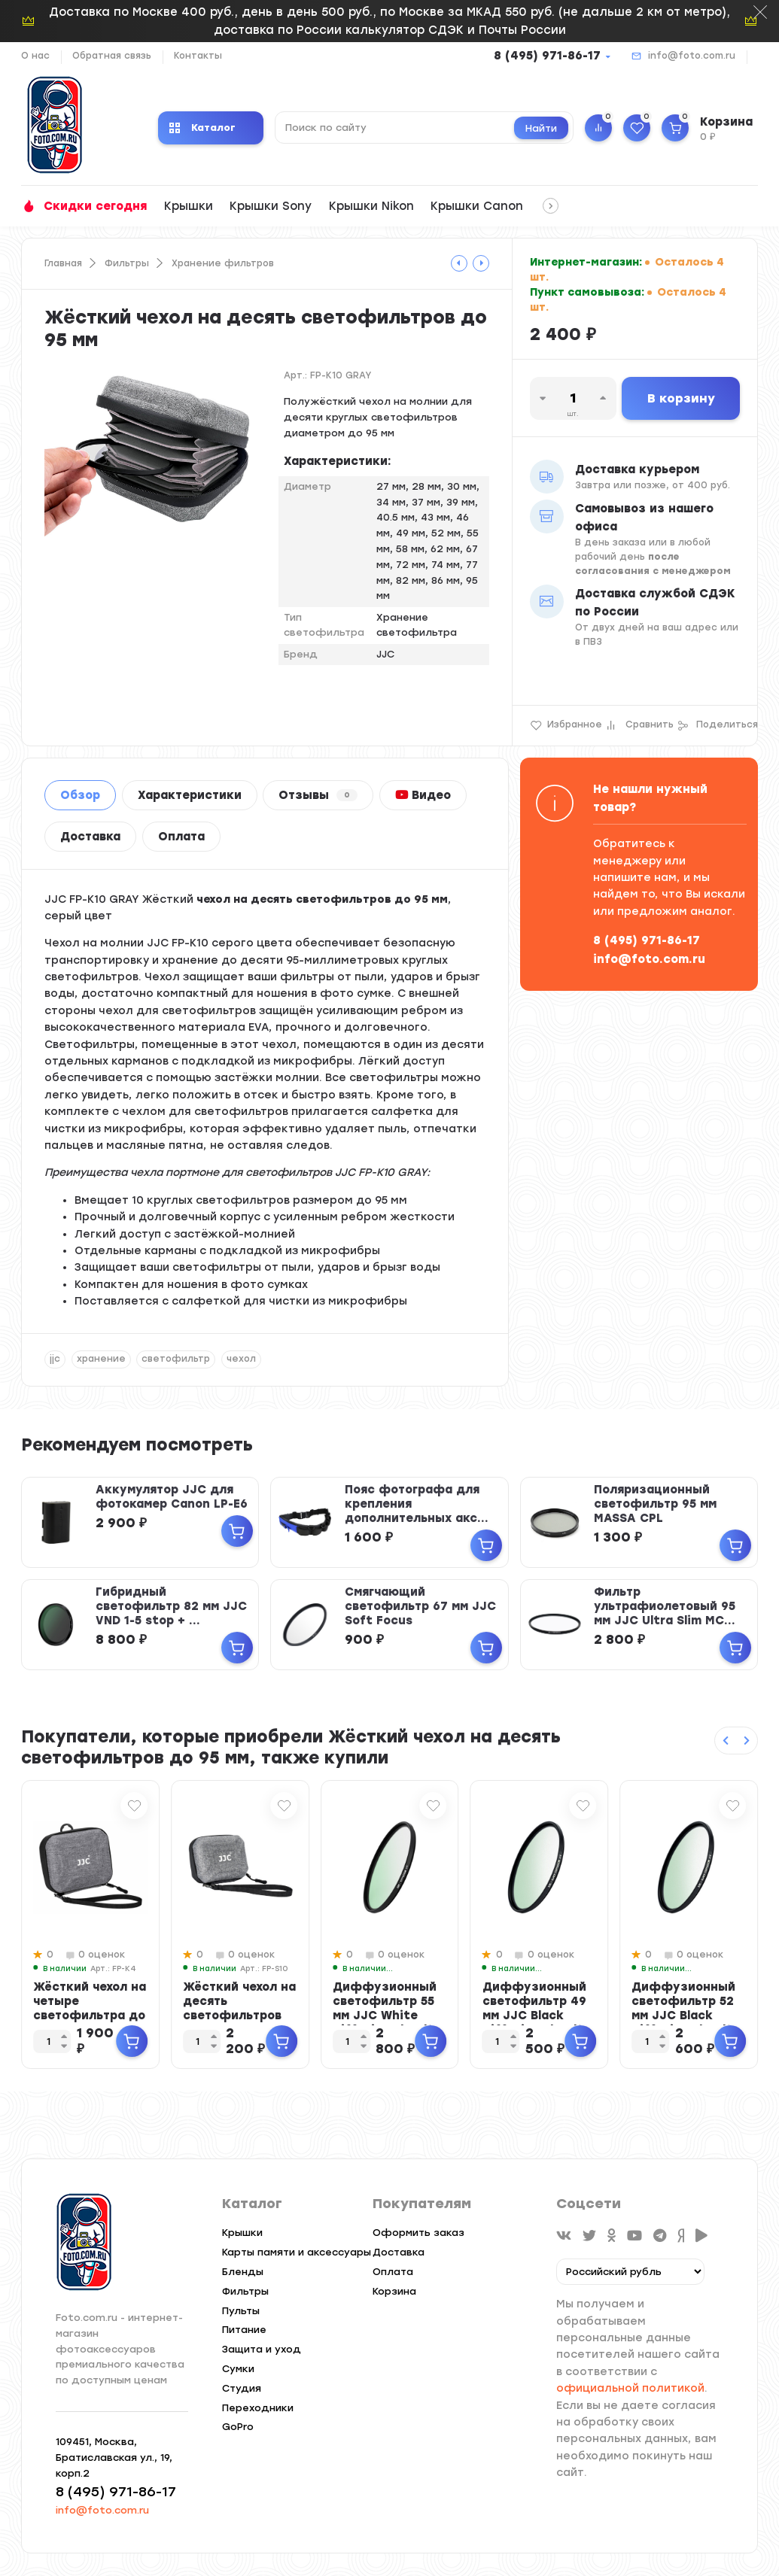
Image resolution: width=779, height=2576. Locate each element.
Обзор (80, 795)
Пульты (241, 2310)
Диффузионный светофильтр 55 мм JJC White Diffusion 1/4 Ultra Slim (389, 2015)
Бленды (242, 2271)
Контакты (198, 55)
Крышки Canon (477, 206)
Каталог (202, 127)
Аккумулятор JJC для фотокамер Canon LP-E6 (172, 1497)
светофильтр (175, 1358)
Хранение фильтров (223, 263)
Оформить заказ (418, 2232)
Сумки (238, 2368)
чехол (241, 1358)
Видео (423, 795)
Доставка (90, 836)
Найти (541, 128)
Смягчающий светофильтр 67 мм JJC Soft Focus (420, 1606)
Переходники (258, 2407)
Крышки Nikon (371, 206)
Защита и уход (261, 2349)
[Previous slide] (725, 1740)
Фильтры (127, 263)
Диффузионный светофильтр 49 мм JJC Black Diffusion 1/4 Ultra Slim (539, 2015)
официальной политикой (630, 2388)
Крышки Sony (271, 206)
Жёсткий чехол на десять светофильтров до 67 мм (239, 2008)
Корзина (394, 2291)
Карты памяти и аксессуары (296, 2252)
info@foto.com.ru (691, 55)
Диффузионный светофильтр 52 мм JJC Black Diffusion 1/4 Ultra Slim (688, 2015)
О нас (35, 55)
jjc (55, 1358)
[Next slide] (746, 1740)
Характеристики (190, 795)
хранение (101, 1358)
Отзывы (318, 795)
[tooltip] (459, 263)
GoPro (238, 2426)
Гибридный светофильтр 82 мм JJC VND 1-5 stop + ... (171, 1606)
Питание (244, 2329)
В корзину (681, 398)
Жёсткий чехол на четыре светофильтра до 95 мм (89, 2008)
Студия (241, 2388)
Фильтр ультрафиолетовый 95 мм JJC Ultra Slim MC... (664, 1606)
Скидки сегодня (95, 206)
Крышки (188, 206)
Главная (63, 263)
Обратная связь (111, 55)
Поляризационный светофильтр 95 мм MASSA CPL (655, 1504)
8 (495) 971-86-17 (547, 55)
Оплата (181, 836)
